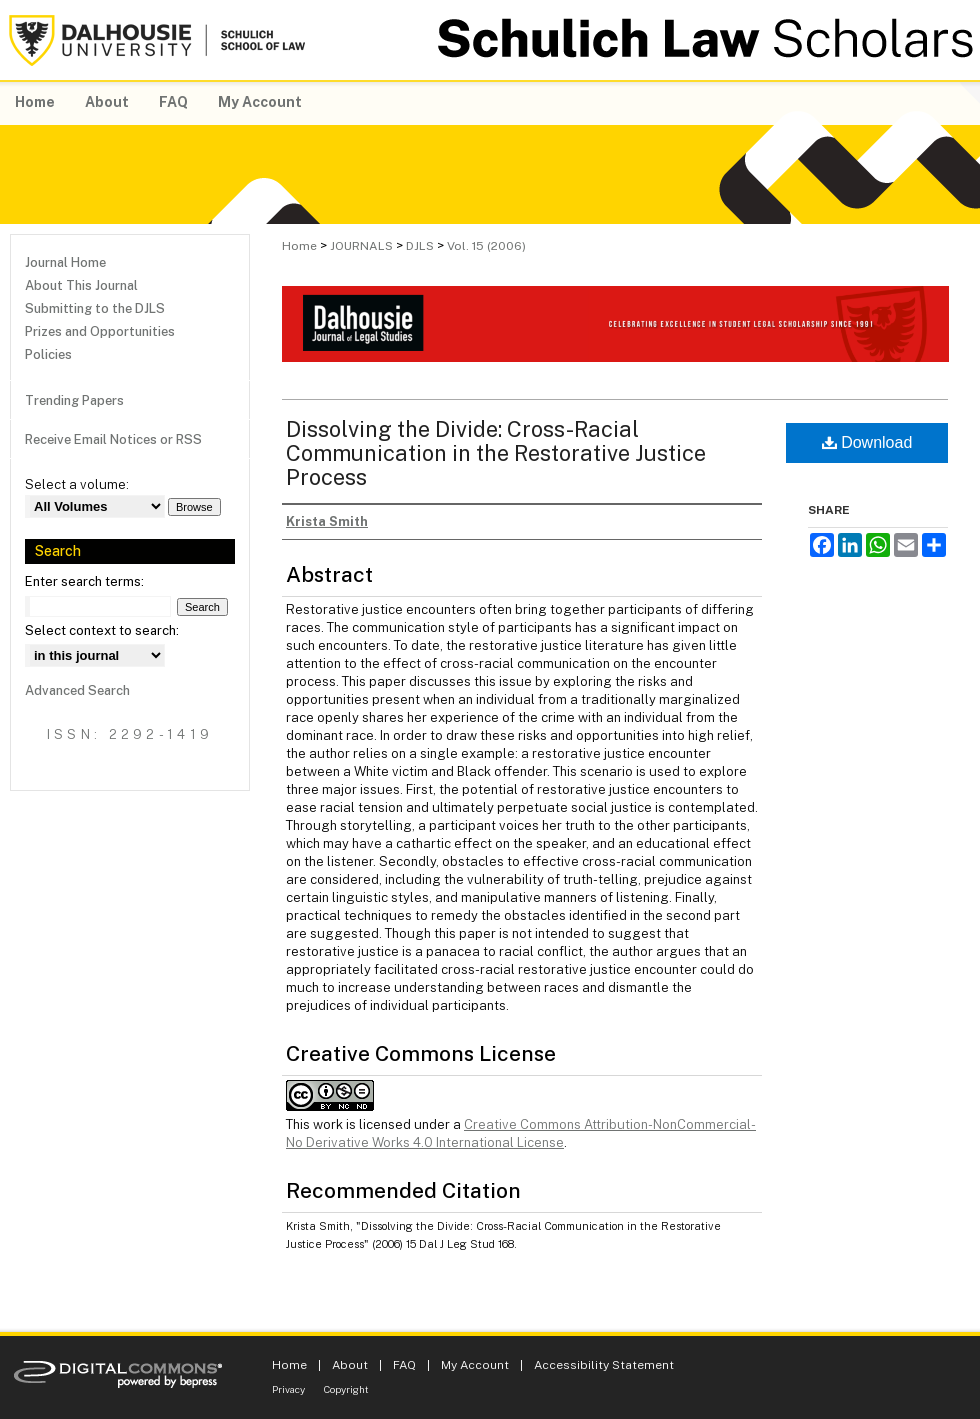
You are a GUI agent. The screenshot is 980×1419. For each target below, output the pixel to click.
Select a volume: (77, 484)
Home (299, 246)
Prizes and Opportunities (100, 331)
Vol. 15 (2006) (486, 246)
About (350, 1365)
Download (867, 442)
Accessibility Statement (604, 1365)
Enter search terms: (84, 581)
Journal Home (65, 262)
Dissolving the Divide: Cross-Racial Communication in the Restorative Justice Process (496, 453)
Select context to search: (102, 630)
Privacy (288, 1389)
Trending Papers (74, 400)
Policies (48, 354)
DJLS (420, 246)
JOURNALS (361, 246)
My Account (475, 1365)
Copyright (346, 1389)
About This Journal (81, 285)
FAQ (404, 1365)
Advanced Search (77, 690)
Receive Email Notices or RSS (113, 439)
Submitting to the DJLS (95, 308)
